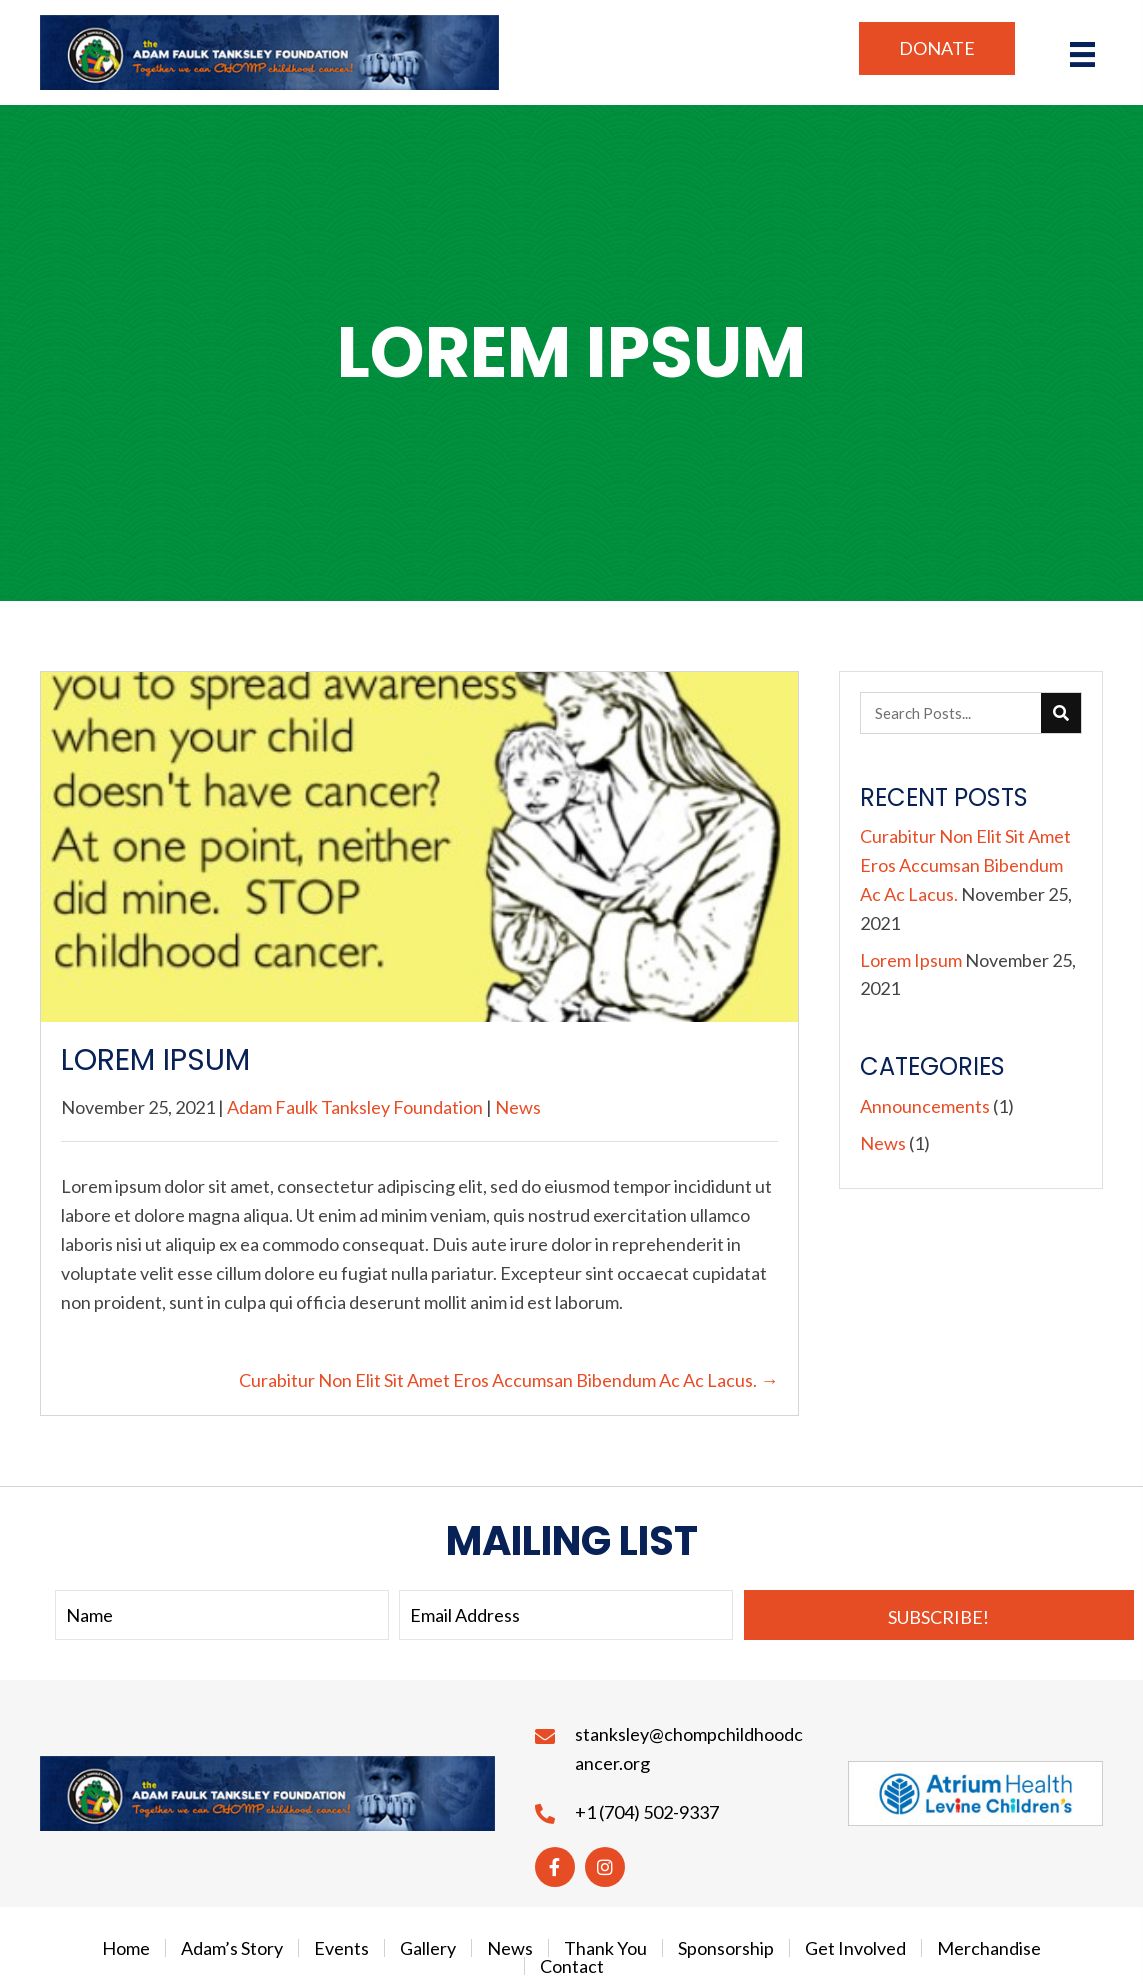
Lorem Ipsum (911, 960)
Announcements (925, 1106)
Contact (572, 1966)
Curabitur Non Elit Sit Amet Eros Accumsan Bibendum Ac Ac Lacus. (965, 865)
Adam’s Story (232, 1948)
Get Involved (855, 1948)
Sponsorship (726, 1948)
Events (341, 1948)
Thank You (605, 1948)
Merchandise (989, 1948)
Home (126, 1948)
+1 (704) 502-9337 (647, 1812)
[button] (937, 48)
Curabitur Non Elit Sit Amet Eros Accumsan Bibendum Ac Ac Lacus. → (508, 1380)
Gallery (428, 1948)
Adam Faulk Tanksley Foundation (355, 1107)
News (518, 1107)
